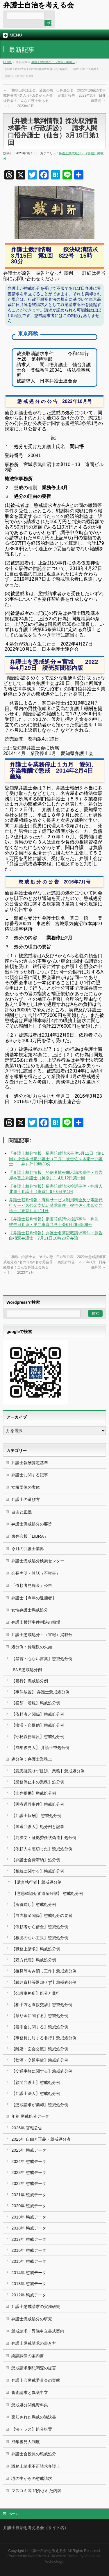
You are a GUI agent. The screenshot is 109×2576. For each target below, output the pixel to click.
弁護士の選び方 (25, 1499)
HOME (7, 62)
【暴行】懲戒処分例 (29, 1681)
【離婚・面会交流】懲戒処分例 (39, 2049)
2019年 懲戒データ (28, 2217)
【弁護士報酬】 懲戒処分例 (36, 1815)
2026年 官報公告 (26, 2128)
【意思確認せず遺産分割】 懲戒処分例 (48, 1893)
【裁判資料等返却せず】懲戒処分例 (43, 1982)
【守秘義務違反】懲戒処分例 (37, 1736)
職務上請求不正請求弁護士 (35, 2466)
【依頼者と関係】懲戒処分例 (37, 1714)
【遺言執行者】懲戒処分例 (37, 1882)
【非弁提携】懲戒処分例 (33, 1793)
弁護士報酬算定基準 (29, 1462)
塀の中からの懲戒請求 (31, 2478)
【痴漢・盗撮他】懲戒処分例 (37, 1725)
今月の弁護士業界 (27, 1548)
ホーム (13, 2514)
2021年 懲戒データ (28, 2194)
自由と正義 (21, 1512)
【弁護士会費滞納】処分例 (35, 1860)
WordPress (37, 2556)
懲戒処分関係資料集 (29, 2405)
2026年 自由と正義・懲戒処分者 (41, 2139)
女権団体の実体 (25, 1487)
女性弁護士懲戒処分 (29, 1610)
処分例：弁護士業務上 (31, 1759)
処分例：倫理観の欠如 (31, 1646)
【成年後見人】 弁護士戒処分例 (40, 1747)
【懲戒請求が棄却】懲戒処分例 (39, 2104)
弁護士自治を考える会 (38, 5)
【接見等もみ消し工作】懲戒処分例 (43, 1971)
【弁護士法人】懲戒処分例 (35, 2093)
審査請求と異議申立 (29, 2392)
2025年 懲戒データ (28, 2150)
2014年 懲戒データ (28, 2272)
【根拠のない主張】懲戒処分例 (39, 1937)
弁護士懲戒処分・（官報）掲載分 (53, 62)
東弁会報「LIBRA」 (29, 1536)
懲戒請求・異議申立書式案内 (37, 2331)
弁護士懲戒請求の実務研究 (35, 2306)
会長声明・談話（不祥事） (35, 1573)
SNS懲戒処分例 (27, 1669)
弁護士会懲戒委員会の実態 (35, 2380)
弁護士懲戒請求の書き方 (33, 2343)
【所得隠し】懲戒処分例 (33, 1904)
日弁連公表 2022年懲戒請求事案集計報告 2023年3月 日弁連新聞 (81, 95)
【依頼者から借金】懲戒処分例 (39, 1926)
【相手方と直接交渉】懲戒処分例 (41, 2004)
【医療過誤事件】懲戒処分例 (37, 1804)
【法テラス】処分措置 (31, 2429)
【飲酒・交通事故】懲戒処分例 (39, 2060)
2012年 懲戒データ (28, 2295)
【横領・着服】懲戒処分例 (35, 1703)
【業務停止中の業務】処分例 (37, 1782)
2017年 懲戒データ (28, 2239)
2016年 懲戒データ (28, 2250)
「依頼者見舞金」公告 (31, 1585)
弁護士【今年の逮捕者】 (33, 1598)
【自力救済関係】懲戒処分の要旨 (41, 1915)
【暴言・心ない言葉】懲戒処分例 (41, 1658)
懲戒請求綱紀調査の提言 (33, 2368)
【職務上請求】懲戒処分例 (35, 1949)
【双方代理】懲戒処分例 (33, 1960)
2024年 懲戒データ (28, 2161)
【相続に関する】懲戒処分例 (37, 1871)
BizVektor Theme (64, 2556)
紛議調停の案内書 (27, 2355)
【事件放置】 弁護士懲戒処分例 (40, 1692)
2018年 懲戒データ (28, 2228)
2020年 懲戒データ (28, 2205)
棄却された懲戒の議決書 (33, 2417)
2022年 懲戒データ (28, 2183)
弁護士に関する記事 (29, 1475)
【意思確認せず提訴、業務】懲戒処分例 (48, 1771)
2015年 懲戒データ (28, 2261)
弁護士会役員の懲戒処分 (33, 2454)
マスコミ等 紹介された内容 (36, 2490)
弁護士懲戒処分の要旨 (31, 1524)
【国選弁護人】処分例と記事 (37, 1826)
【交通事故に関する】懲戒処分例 (41, 2071)
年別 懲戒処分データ (30, 2116)
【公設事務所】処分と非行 (35, 1993)
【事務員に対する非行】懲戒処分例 (43, 2038)
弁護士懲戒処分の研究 (31, 2319)
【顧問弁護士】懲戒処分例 (35, 2082)
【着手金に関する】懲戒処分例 (39, 2027)
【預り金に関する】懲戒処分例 (39, 2015)
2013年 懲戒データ (28, 2283)
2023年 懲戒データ (28, 2172)
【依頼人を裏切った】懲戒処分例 (41, 1849)
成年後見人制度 (25, 2441)
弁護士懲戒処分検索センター (37, 1561)
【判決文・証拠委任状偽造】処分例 (43, 1837)
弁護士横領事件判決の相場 (35, 1622)
